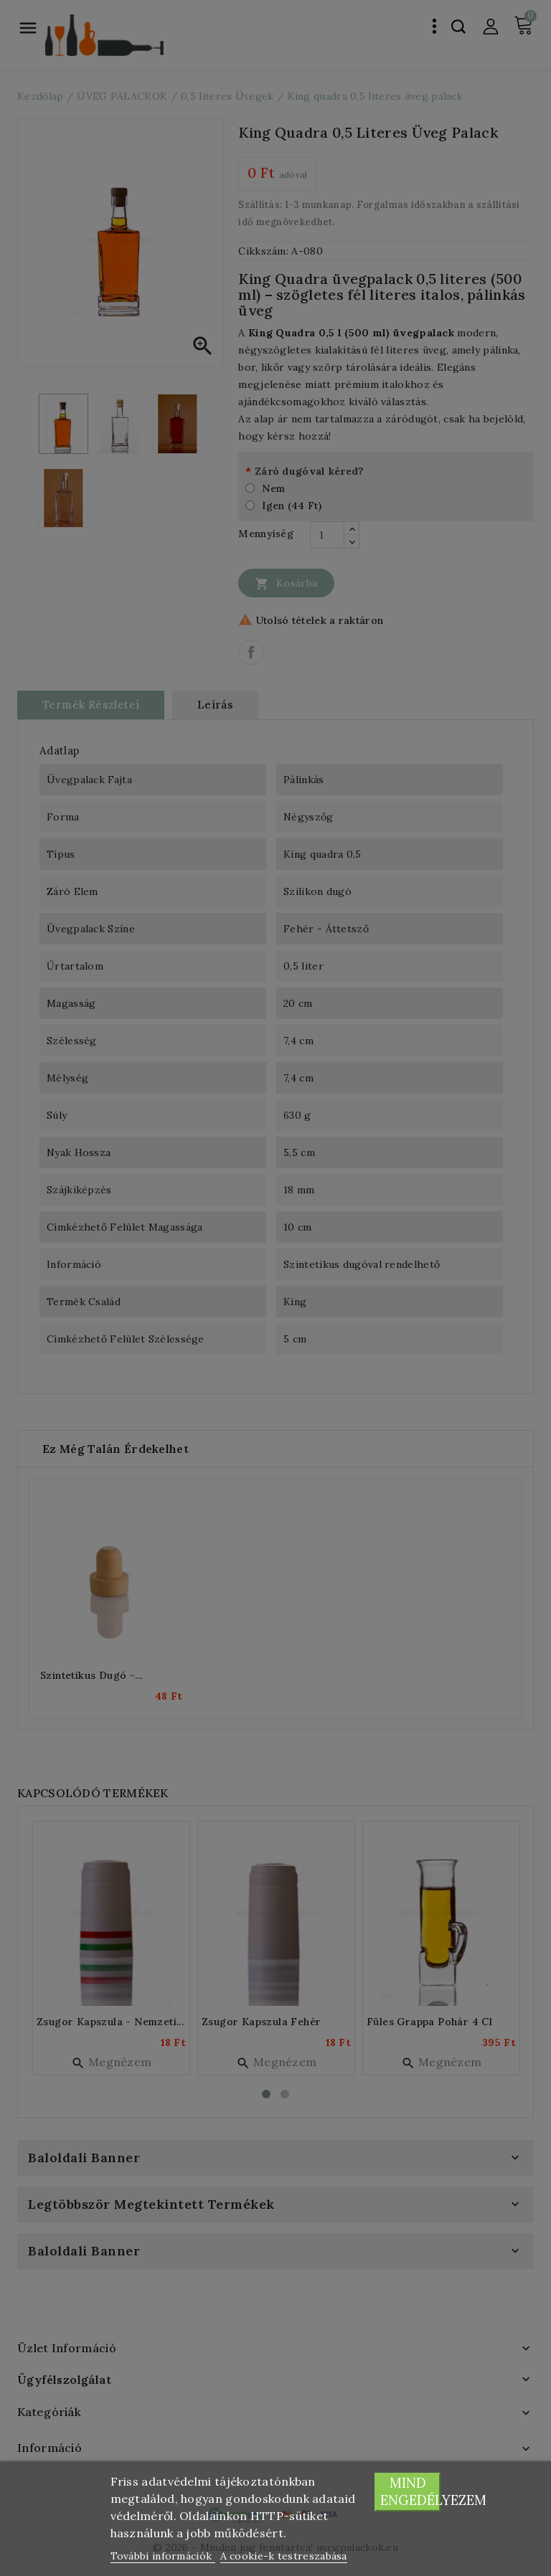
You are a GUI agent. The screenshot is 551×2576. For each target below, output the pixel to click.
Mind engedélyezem (410, 2492)
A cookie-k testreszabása (283, 2555)
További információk (162, 2555)
